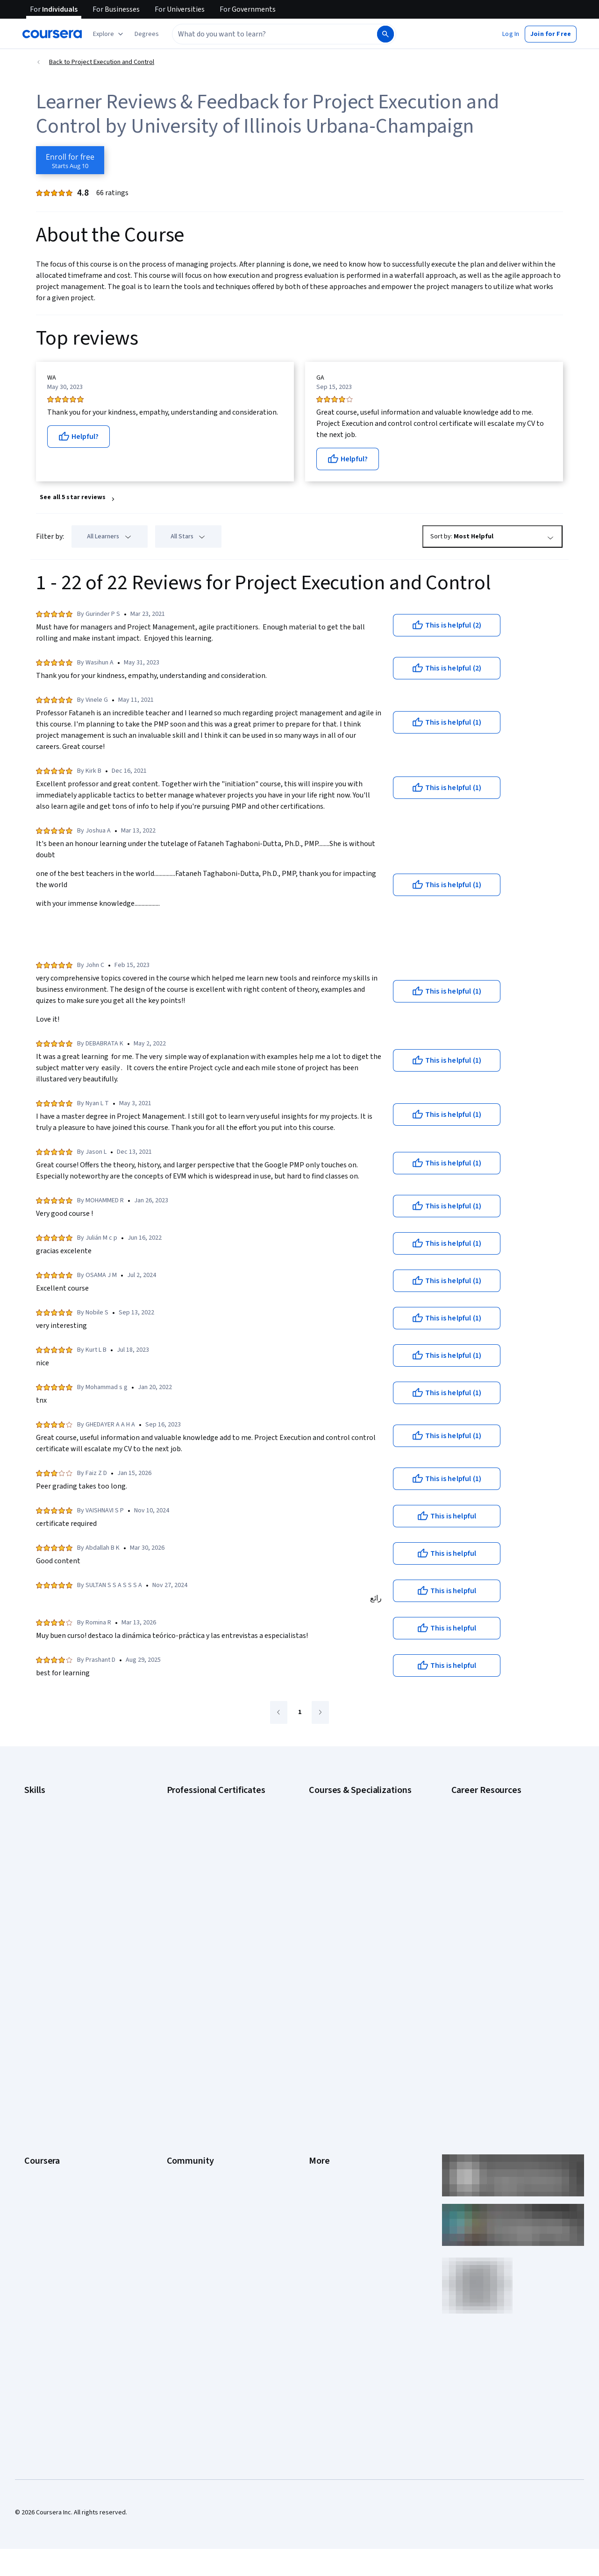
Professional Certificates (59, 2083)
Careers (35, 2041)
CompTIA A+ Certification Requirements (506, 1829)
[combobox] (273, 34)
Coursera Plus (43, 2069)
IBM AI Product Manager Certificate (215, 1899)
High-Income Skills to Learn (488, 1894)
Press (317, 1999)
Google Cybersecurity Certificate (213, 1815)
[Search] (385, 34)
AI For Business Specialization (350, 1815)
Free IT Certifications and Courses (499, 1880)
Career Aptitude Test (481, 1801)
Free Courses (43, 2195)
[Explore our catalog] (109, 34)
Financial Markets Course (343, 1885)
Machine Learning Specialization (353, 1899)
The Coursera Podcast (198, 2055)
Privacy (319, 2041)
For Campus (40, 2153)
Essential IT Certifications (487, 1866)
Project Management (53, 1899)
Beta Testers (185, 2027)
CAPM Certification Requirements (497, 1815)
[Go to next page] (320, 1712)
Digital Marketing (47, 1857)
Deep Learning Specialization (349, 1857)
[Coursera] (52, 34)
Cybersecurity (44, 1829)
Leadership (40, 2027)
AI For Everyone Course (341, 1829)
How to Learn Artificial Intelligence (498, 1908)
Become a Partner (49, 2167)
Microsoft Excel (45, 1885)
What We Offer (44, 2013)
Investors (322, 2013)
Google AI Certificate (196, 1801)
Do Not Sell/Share (333, 2153)
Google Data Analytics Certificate (213, 1829)
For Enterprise (44, 2125)
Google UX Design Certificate (207, 1871)
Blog (173, 2041)
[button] (147, 34)
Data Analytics (44, 1843)
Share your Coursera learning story (73, 2209)
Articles (319, 2097)
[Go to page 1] (299, 1712)
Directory (322, 2111)
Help (315, 2055)
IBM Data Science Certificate (206, 1913)
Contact (320, 2083)
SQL (30, 1927)
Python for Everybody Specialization (360, 1927)
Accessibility (326, 2069)
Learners (179, 1999)
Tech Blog (181, 2069)
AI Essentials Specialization (347, 1801)
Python (34, 1913)
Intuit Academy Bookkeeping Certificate (222, 1927)
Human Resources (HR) (55, 1871)
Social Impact (43, 2181)
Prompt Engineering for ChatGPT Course (365, 1913)
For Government (47, 2139)
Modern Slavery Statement (346, 2139)
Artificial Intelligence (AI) (58, 1815)
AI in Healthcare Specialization (350, 1843)
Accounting (40, 1801)
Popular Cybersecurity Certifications (502, 1936)
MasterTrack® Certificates (61, 2097)
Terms (318, 2027)
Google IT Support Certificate (208, 1843)
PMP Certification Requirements (496, 1922)
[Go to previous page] (278, 1712)
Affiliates (321, 2125)
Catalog (35, 2055)
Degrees (36, 2111)
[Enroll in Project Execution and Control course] (70, 160)
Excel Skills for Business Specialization (362, 1871)
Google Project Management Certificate (222, 1857)
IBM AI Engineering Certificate (208, 1885)
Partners (179, 2013)
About (32, 1999)
